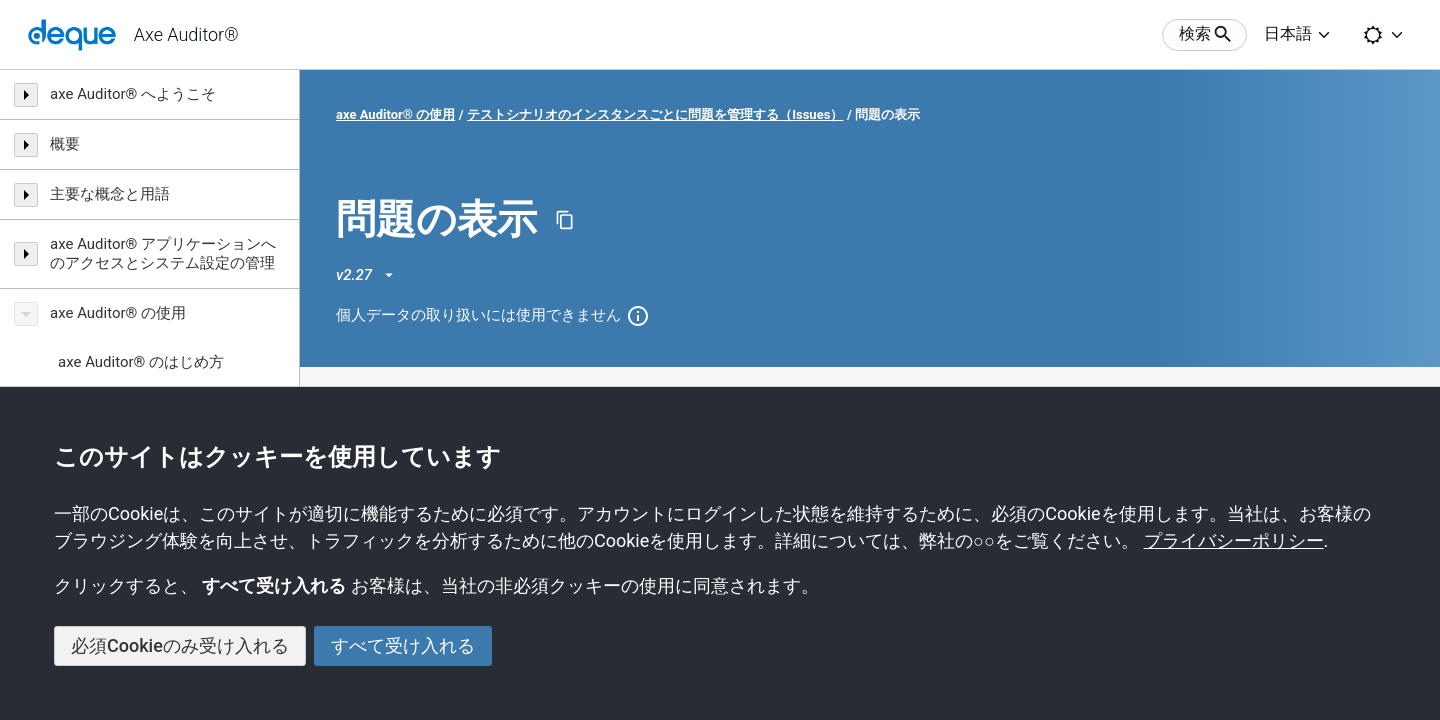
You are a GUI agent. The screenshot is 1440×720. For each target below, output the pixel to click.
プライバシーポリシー (1234, 540)
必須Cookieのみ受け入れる (180, 645)
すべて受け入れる (403, 645)
